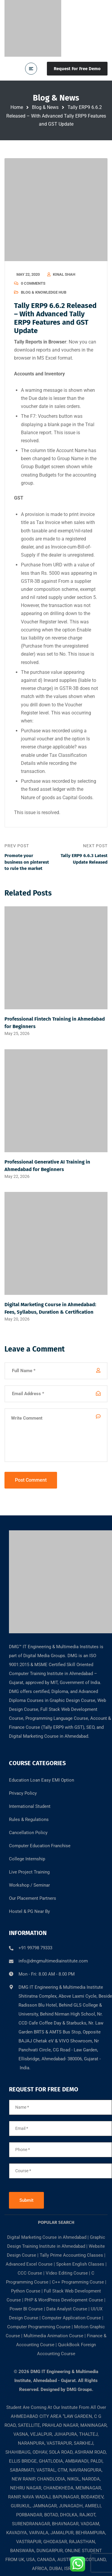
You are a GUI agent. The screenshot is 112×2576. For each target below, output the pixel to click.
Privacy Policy (23, 1793)
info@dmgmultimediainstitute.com (53, 1961)
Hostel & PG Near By (29, 1911)
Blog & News (45, 107)
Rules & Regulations (29, 1819)
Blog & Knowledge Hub (43, 292)
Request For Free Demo (77, 68)
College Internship (27, 1859)
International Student (29, 1806)
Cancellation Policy (28, 1832)
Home (16, 107)
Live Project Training (29, 1872)
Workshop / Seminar (29, 1885)
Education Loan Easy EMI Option (41, 1780)
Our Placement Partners (32, 1898)
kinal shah (64, 274)
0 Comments (33, 283)
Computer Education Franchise (39, 1845)
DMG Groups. (80, 2389)
